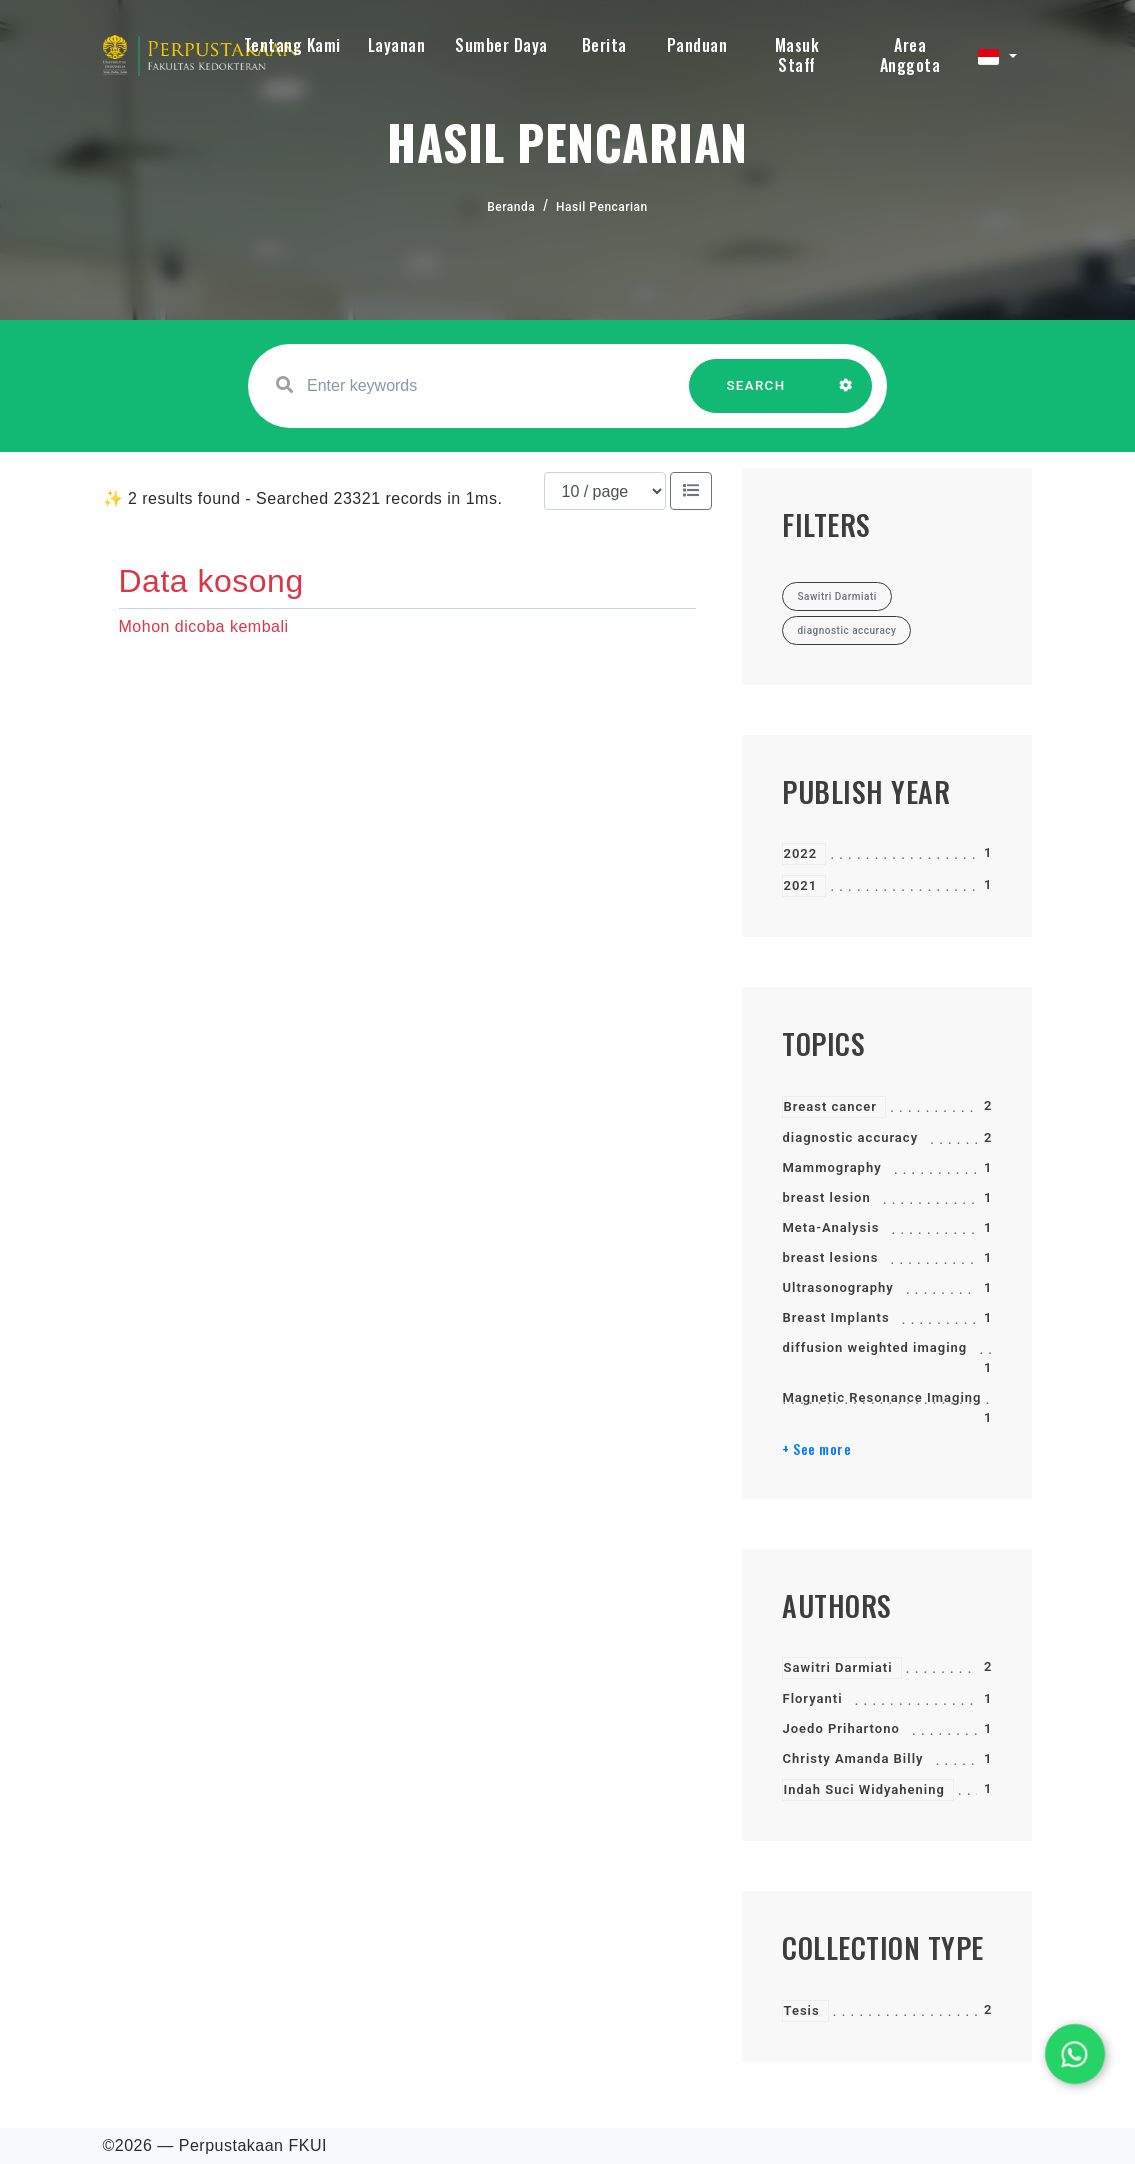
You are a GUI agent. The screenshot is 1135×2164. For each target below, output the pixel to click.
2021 (800, 885)
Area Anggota (910, 55)
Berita (604, 45)
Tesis (801, 2010)
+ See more (816, 1449)
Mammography (831, 1167)
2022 (800, 853)
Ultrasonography (837, 1287)
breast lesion (826, 1197)
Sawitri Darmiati (837, 1667)
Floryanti (812, 1698)
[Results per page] (605, 491)
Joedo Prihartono (840, 1728)
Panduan (697, 45)
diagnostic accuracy (850, 1137)
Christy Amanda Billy (852, 1758)
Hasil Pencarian (602, 207)
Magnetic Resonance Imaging (881, 1397)
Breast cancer (830, 1106)
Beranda (511, 207)
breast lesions (830, 1257)
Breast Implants (835, 1317)
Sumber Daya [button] (501, 45)
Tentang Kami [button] (292, 45)
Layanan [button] (397, 45)
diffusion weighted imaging (874, 1347)
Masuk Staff (797, 55)
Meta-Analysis (830, 1227)
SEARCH (756, 395)
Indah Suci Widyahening (863, 1789)
